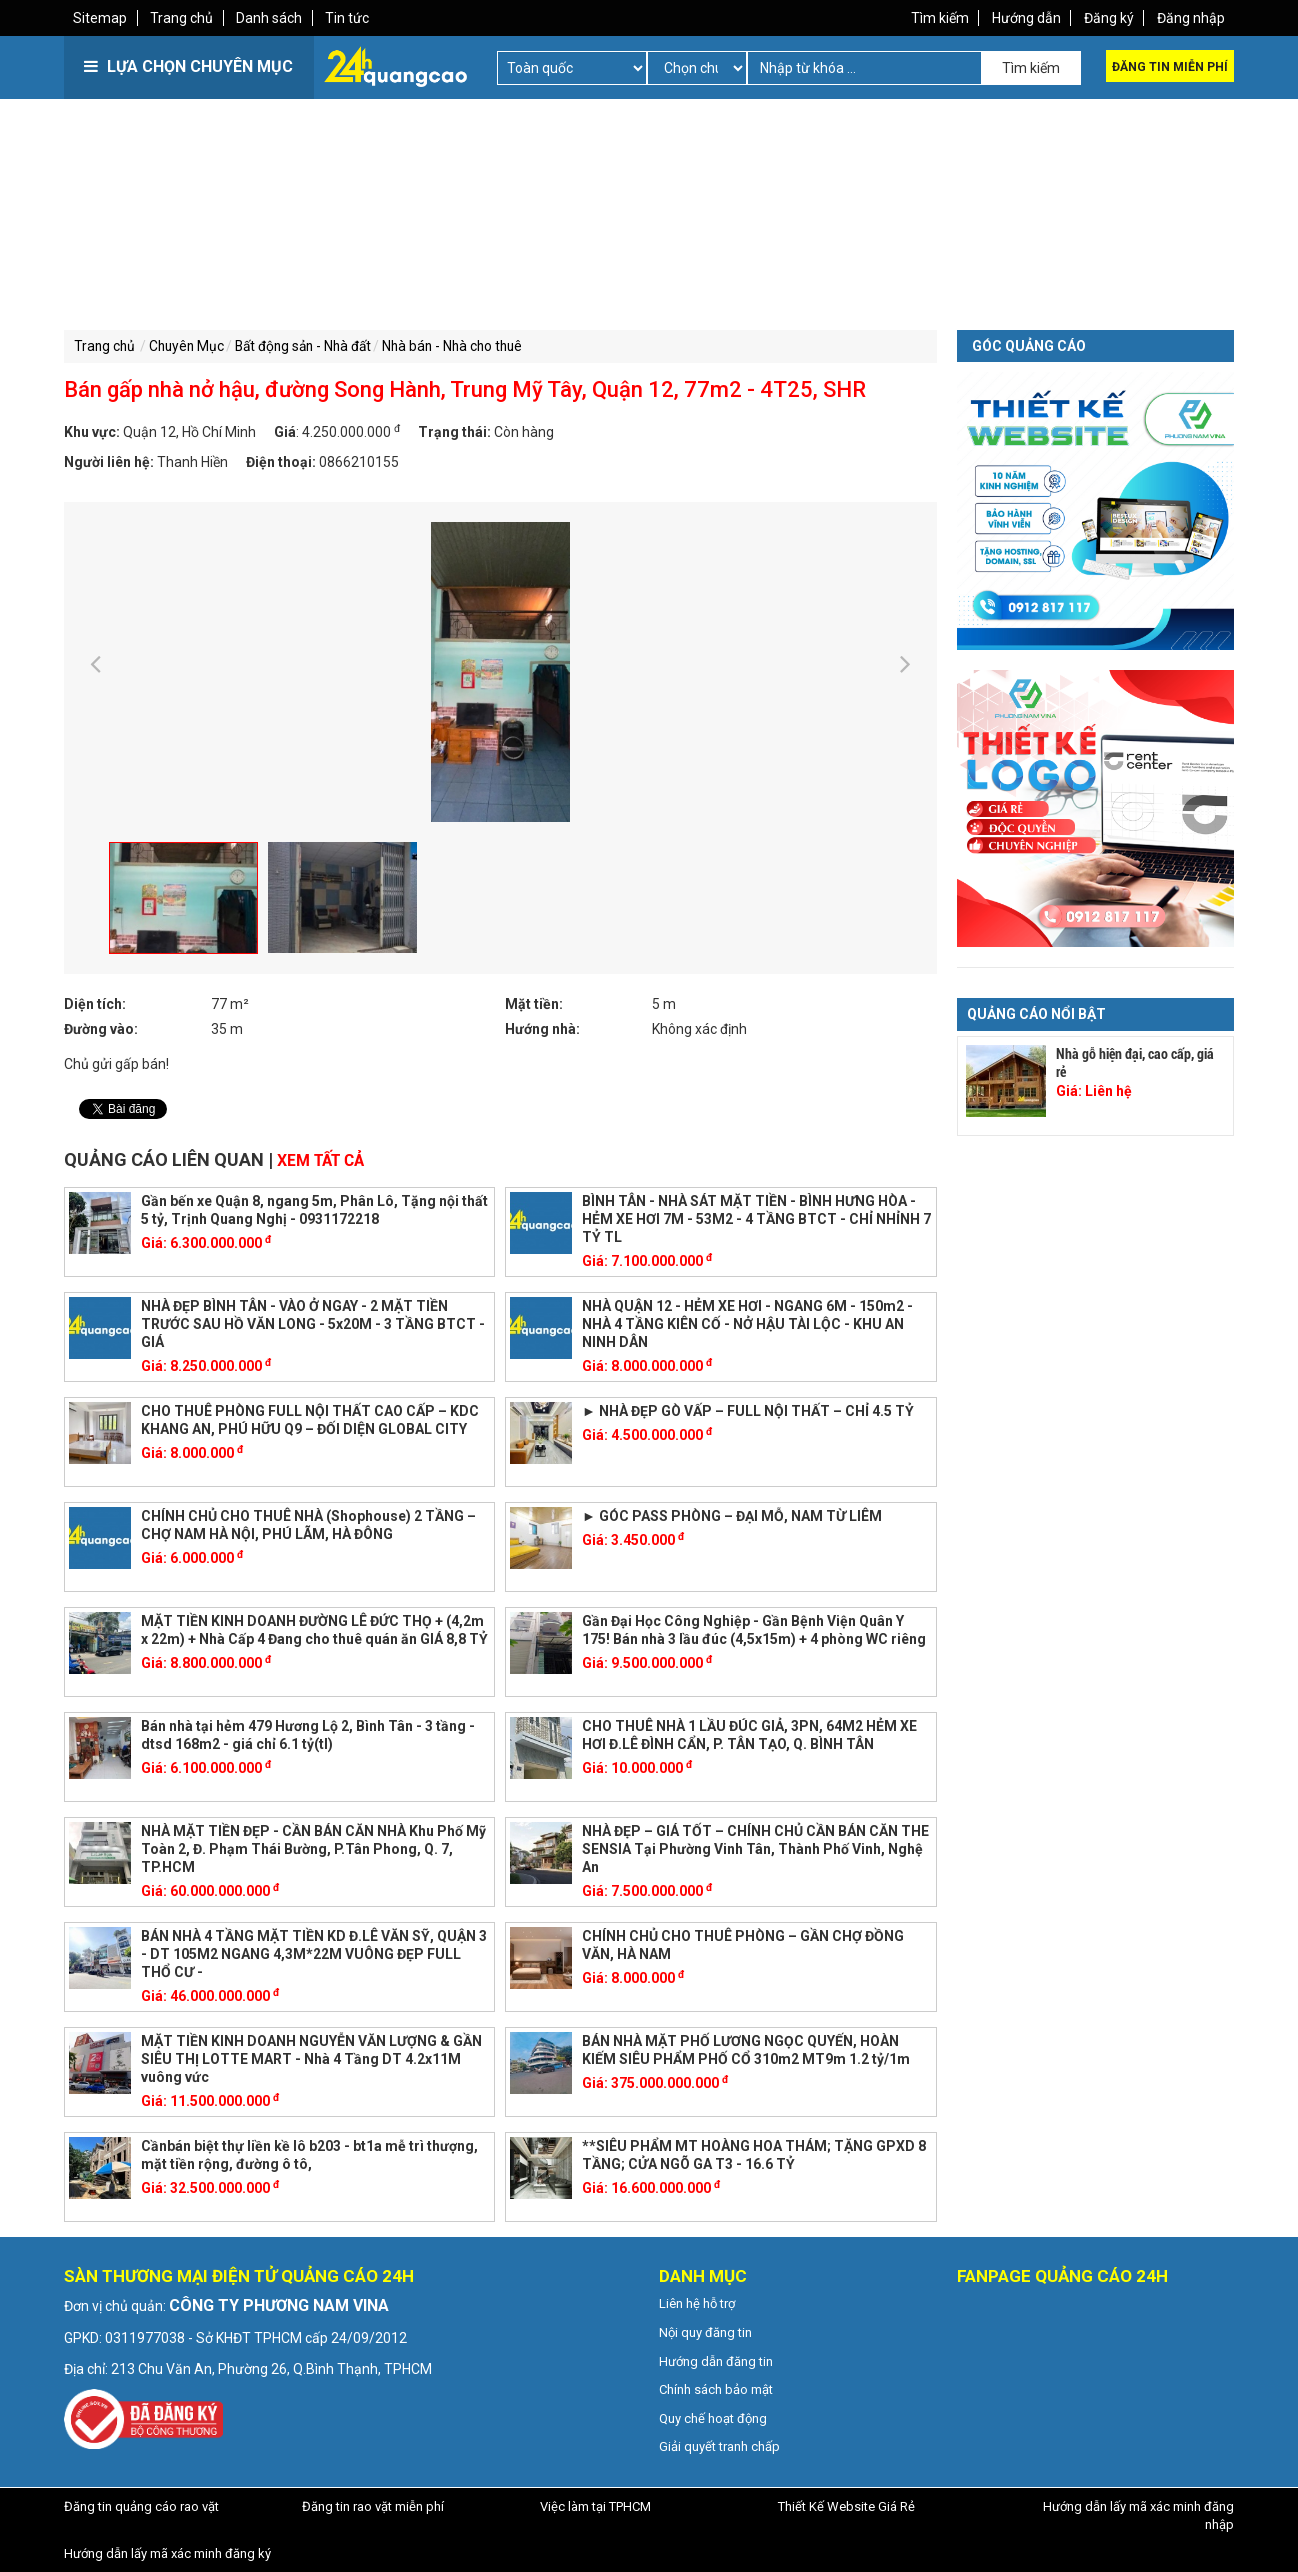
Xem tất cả (320, 1158)
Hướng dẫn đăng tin (716, 2359)
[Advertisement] (354, 250)
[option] (500, 671)
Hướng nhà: (542, 1028)
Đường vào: (101, 1028)
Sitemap (101, 18)
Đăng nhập (1190, 18)
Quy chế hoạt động (713, 2416)
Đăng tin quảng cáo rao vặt (141, 2504)
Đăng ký (1107, 18)
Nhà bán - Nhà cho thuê (467, 346)
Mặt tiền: (534, 1003)
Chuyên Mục (190, 346)
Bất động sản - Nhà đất (311, 346)
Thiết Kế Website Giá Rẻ (846, 2504)
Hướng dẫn (1023, 18)
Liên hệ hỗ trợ (697, 2302)
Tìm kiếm (936, 18)
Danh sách (272, 18)
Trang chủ (183, 18)
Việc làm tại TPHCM (595, 2504)
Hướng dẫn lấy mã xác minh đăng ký (167, 2551)
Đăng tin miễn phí (1170, 67)
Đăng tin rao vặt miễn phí (373, 2504)
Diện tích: (95, 1003)
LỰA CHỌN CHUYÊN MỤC (188, 66)
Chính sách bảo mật (716, 2387)
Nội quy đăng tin (705, 2330)
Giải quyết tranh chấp (719, 2445)
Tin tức (351, 18)
